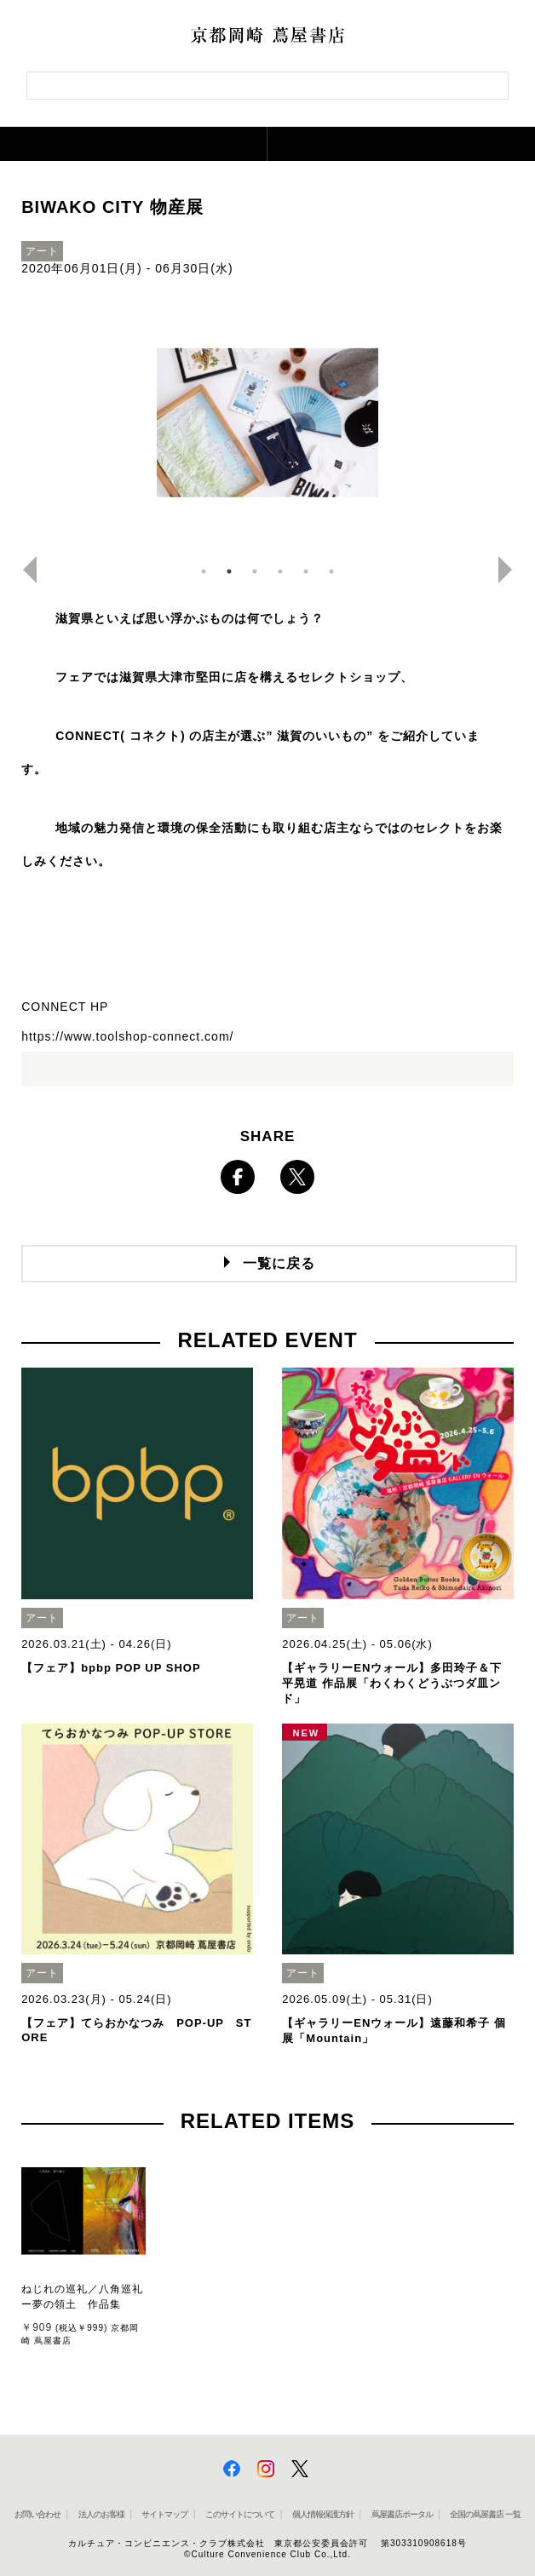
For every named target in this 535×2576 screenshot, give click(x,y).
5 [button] (305, 571)
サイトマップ (164, 2514)
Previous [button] (23, 569)
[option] (267, 426)
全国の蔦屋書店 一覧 (485, 2514)
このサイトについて (239, 2514)
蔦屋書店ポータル (402, 2514)
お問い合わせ (37, 2514)
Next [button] (512, 569)
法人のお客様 (101, 2514)
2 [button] (229, 571)
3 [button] (254, 571)
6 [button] (331, 571)
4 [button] (280, 571)
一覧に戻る (279, 1263)
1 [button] (203, 571)
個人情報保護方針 (323, 2514)
